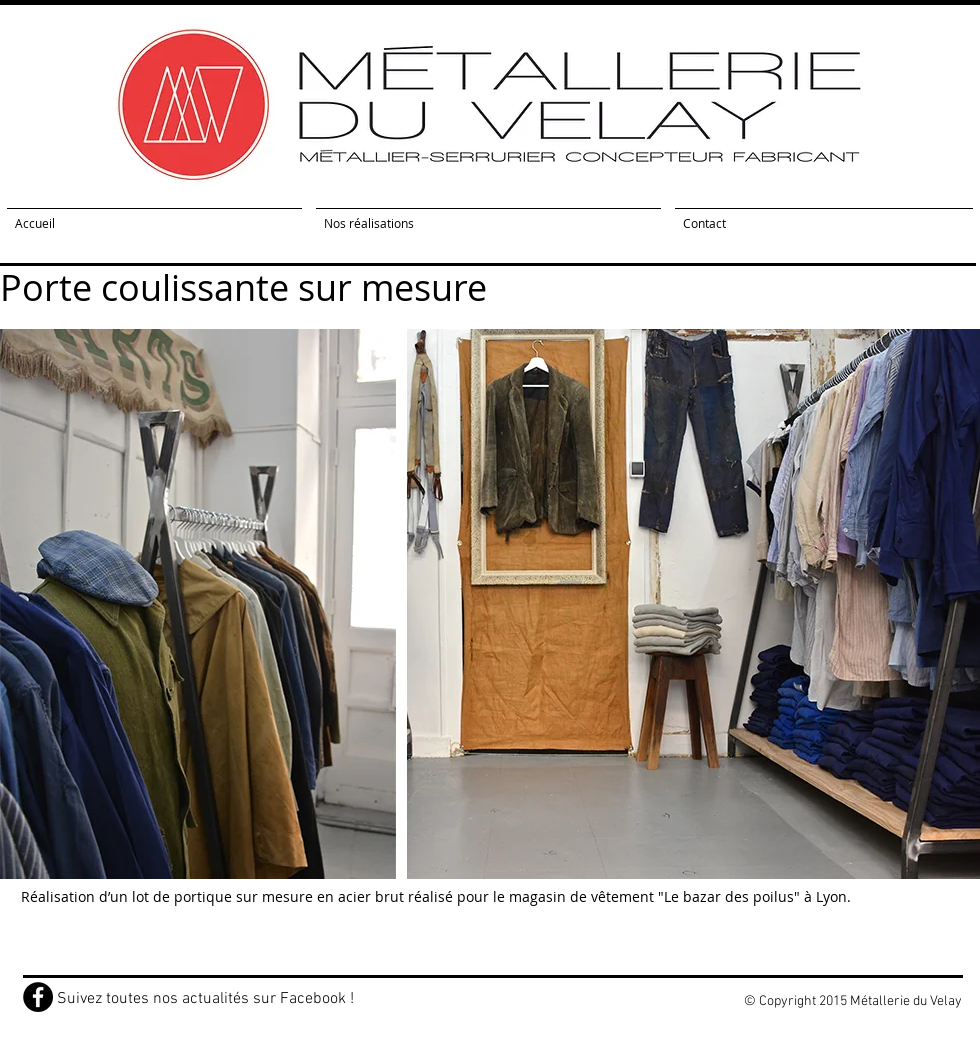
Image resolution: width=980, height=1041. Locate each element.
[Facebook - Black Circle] (38, 997)
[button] (490, 604)
